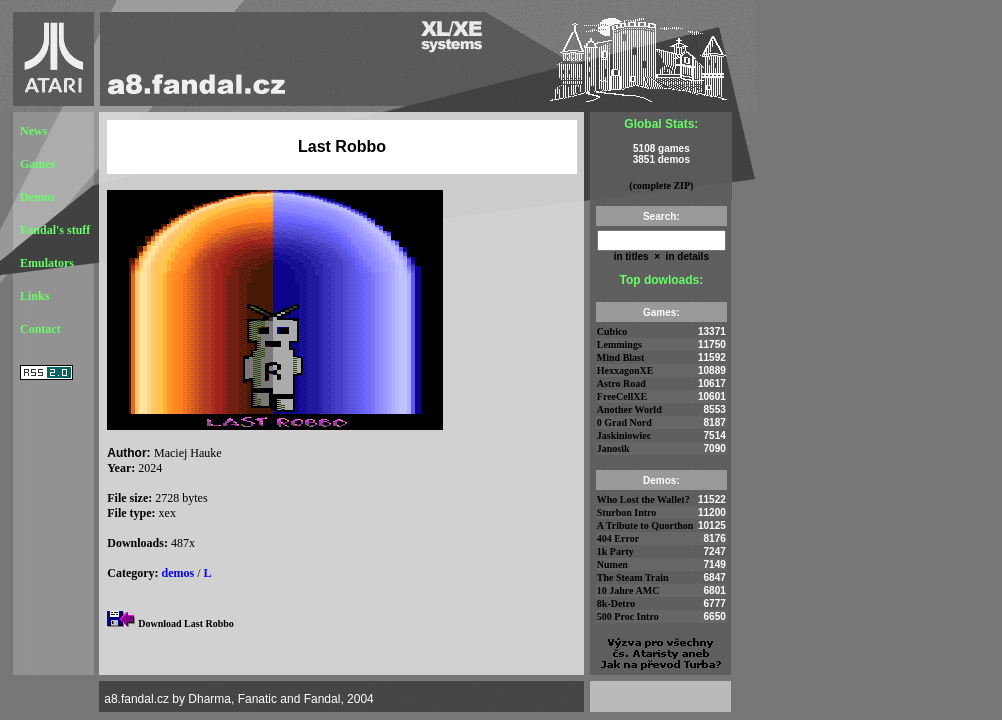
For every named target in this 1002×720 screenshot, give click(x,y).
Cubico (612, 331)
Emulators (47, 263)
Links (34, 296)
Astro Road (621, 383)
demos (178, 573)
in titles (631, 256)
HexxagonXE (625, 370)
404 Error (618, 538)
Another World (629, 409)
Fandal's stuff (55, 230)
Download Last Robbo (186, 623)
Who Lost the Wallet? (643, 499)
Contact (40, 329)
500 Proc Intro (628, 616)
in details (686, 256)
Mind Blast (621, 357)
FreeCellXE (622, 396)
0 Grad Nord (624, 422)
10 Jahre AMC (628, 590)
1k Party (615, 551)
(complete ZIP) (661, 185)
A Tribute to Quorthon (645, 525)
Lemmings (619, 344)
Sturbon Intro (627, 512)
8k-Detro (616, 603)
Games (37, 164)
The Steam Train (633, 577)
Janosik (613, 448)
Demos (37, 197)
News (33, 131)
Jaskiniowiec (624, 435)
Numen (612, 564)
